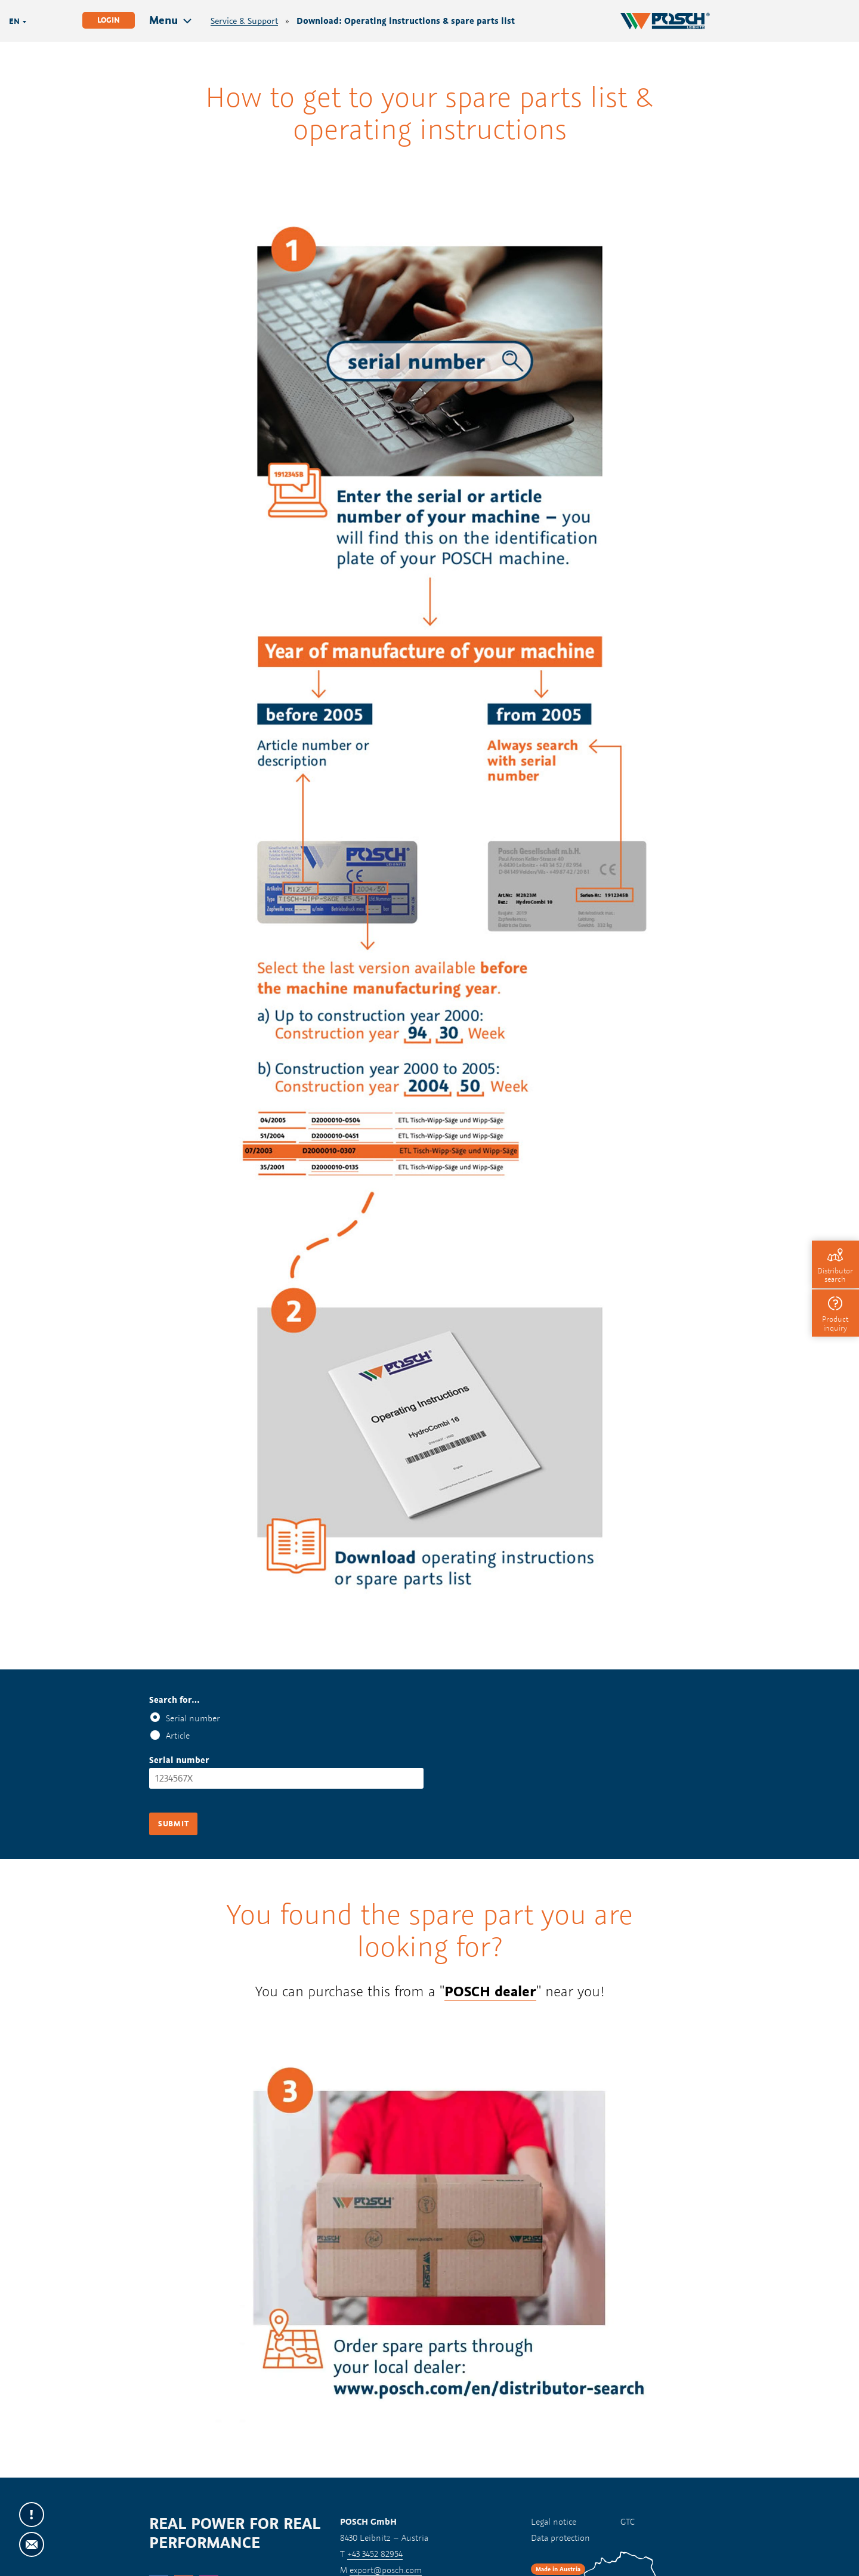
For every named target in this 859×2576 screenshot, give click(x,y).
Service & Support (244, 21)
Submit (173, 1824)
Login (108, 20)
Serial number (193, 1718)
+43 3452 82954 (375, 2553)
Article (178, 1735)
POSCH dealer (490, 1990)
